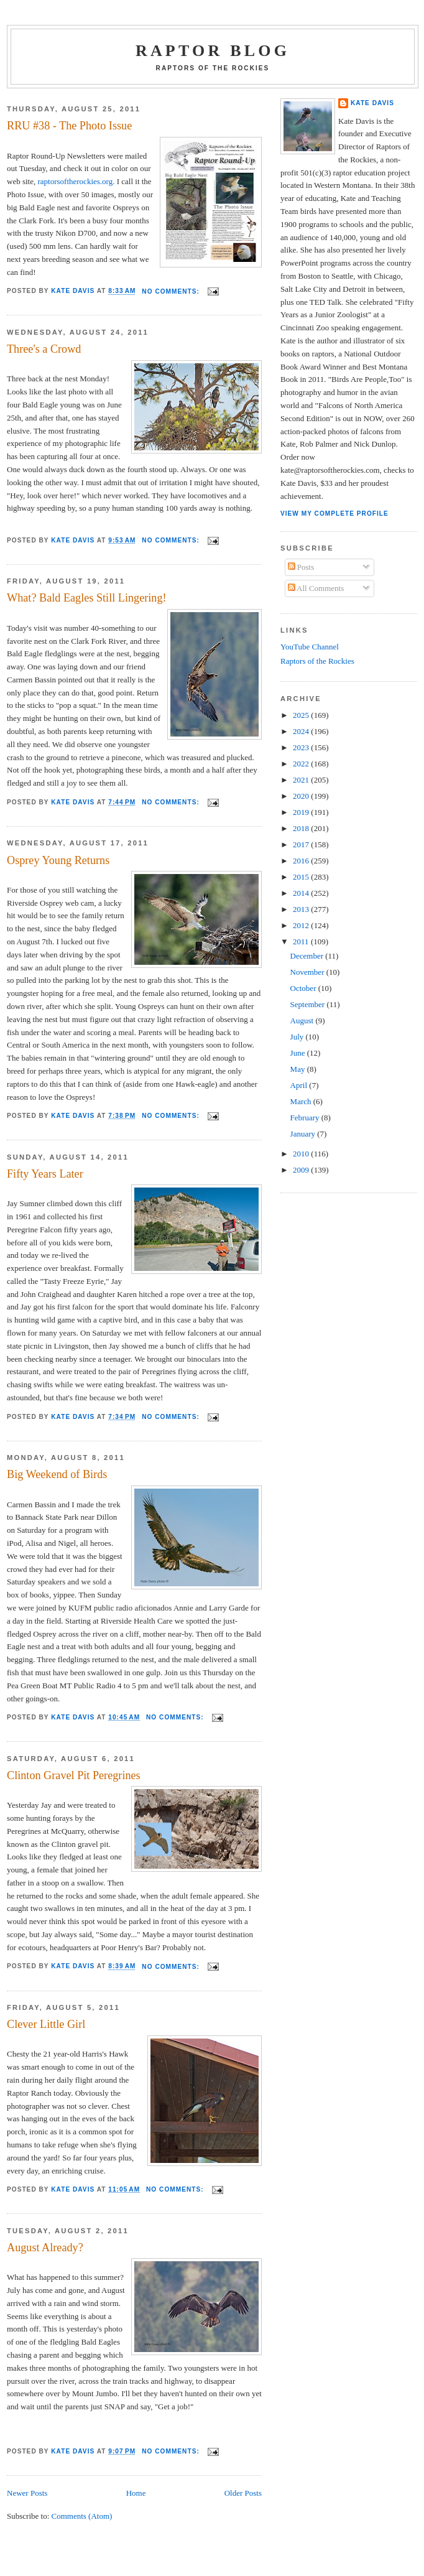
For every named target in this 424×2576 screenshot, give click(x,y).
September (308, 1004)
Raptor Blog (213, 51)
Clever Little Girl (46, 2024)
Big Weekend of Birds (57, 1474)
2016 (302, 860)
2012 (302, 925)
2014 (302, 893)
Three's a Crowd (44, 349)
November (308, 972)
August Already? (45, 2247)
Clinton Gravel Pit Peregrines (74, 1775)
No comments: (171, 291)
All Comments (316, 588)
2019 (302, 812)
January (304, 1133)
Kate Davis (372, 103)
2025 (302, 715)
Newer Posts (27, 2493)
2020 (302, 796)
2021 (302, 779)
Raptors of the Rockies (317, 661)
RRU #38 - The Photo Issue (69, 125)
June (298, 1053)
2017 (302, 844)
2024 (302, 731)
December (308, 955)
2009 (302, 1169)
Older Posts (243, 2493)
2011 (302, 941)
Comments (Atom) (82, 2516)
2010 (302, 1153)
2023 (302, 747)
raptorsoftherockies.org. (75, 181)
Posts (301, 567)
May (298, 1069)
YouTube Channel (309, 646)
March (301, 1101)
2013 (302, 909)
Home (136, 2493)
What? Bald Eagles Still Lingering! (87, 598)
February (305, 1117)
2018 (302, 828)
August (303, 1020)
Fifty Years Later (45, 1174)
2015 (302, 876)
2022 (302, 763)
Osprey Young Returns (58, 860)
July (298, 1036)
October (304, 988)
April (300, 1085)
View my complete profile (334, 513)
